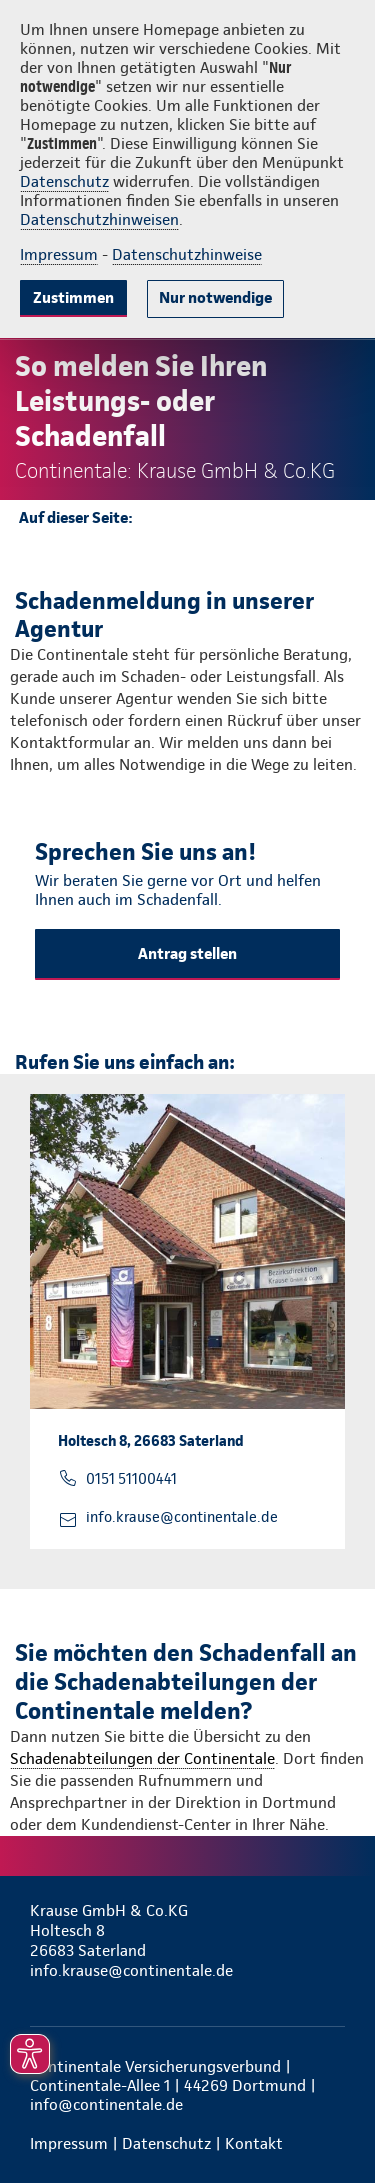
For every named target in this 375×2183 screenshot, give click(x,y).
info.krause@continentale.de (182, 1517)
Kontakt (254, 2143)
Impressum (59, 254)
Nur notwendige (215, 297)
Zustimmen (73, 297)
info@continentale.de (106, 2104)
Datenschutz (64, 181)
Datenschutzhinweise (187, 254)
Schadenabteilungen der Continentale (142, 1758)
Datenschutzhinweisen (99, 219)
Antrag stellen (187, 953)
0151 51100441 (131, 1479)
